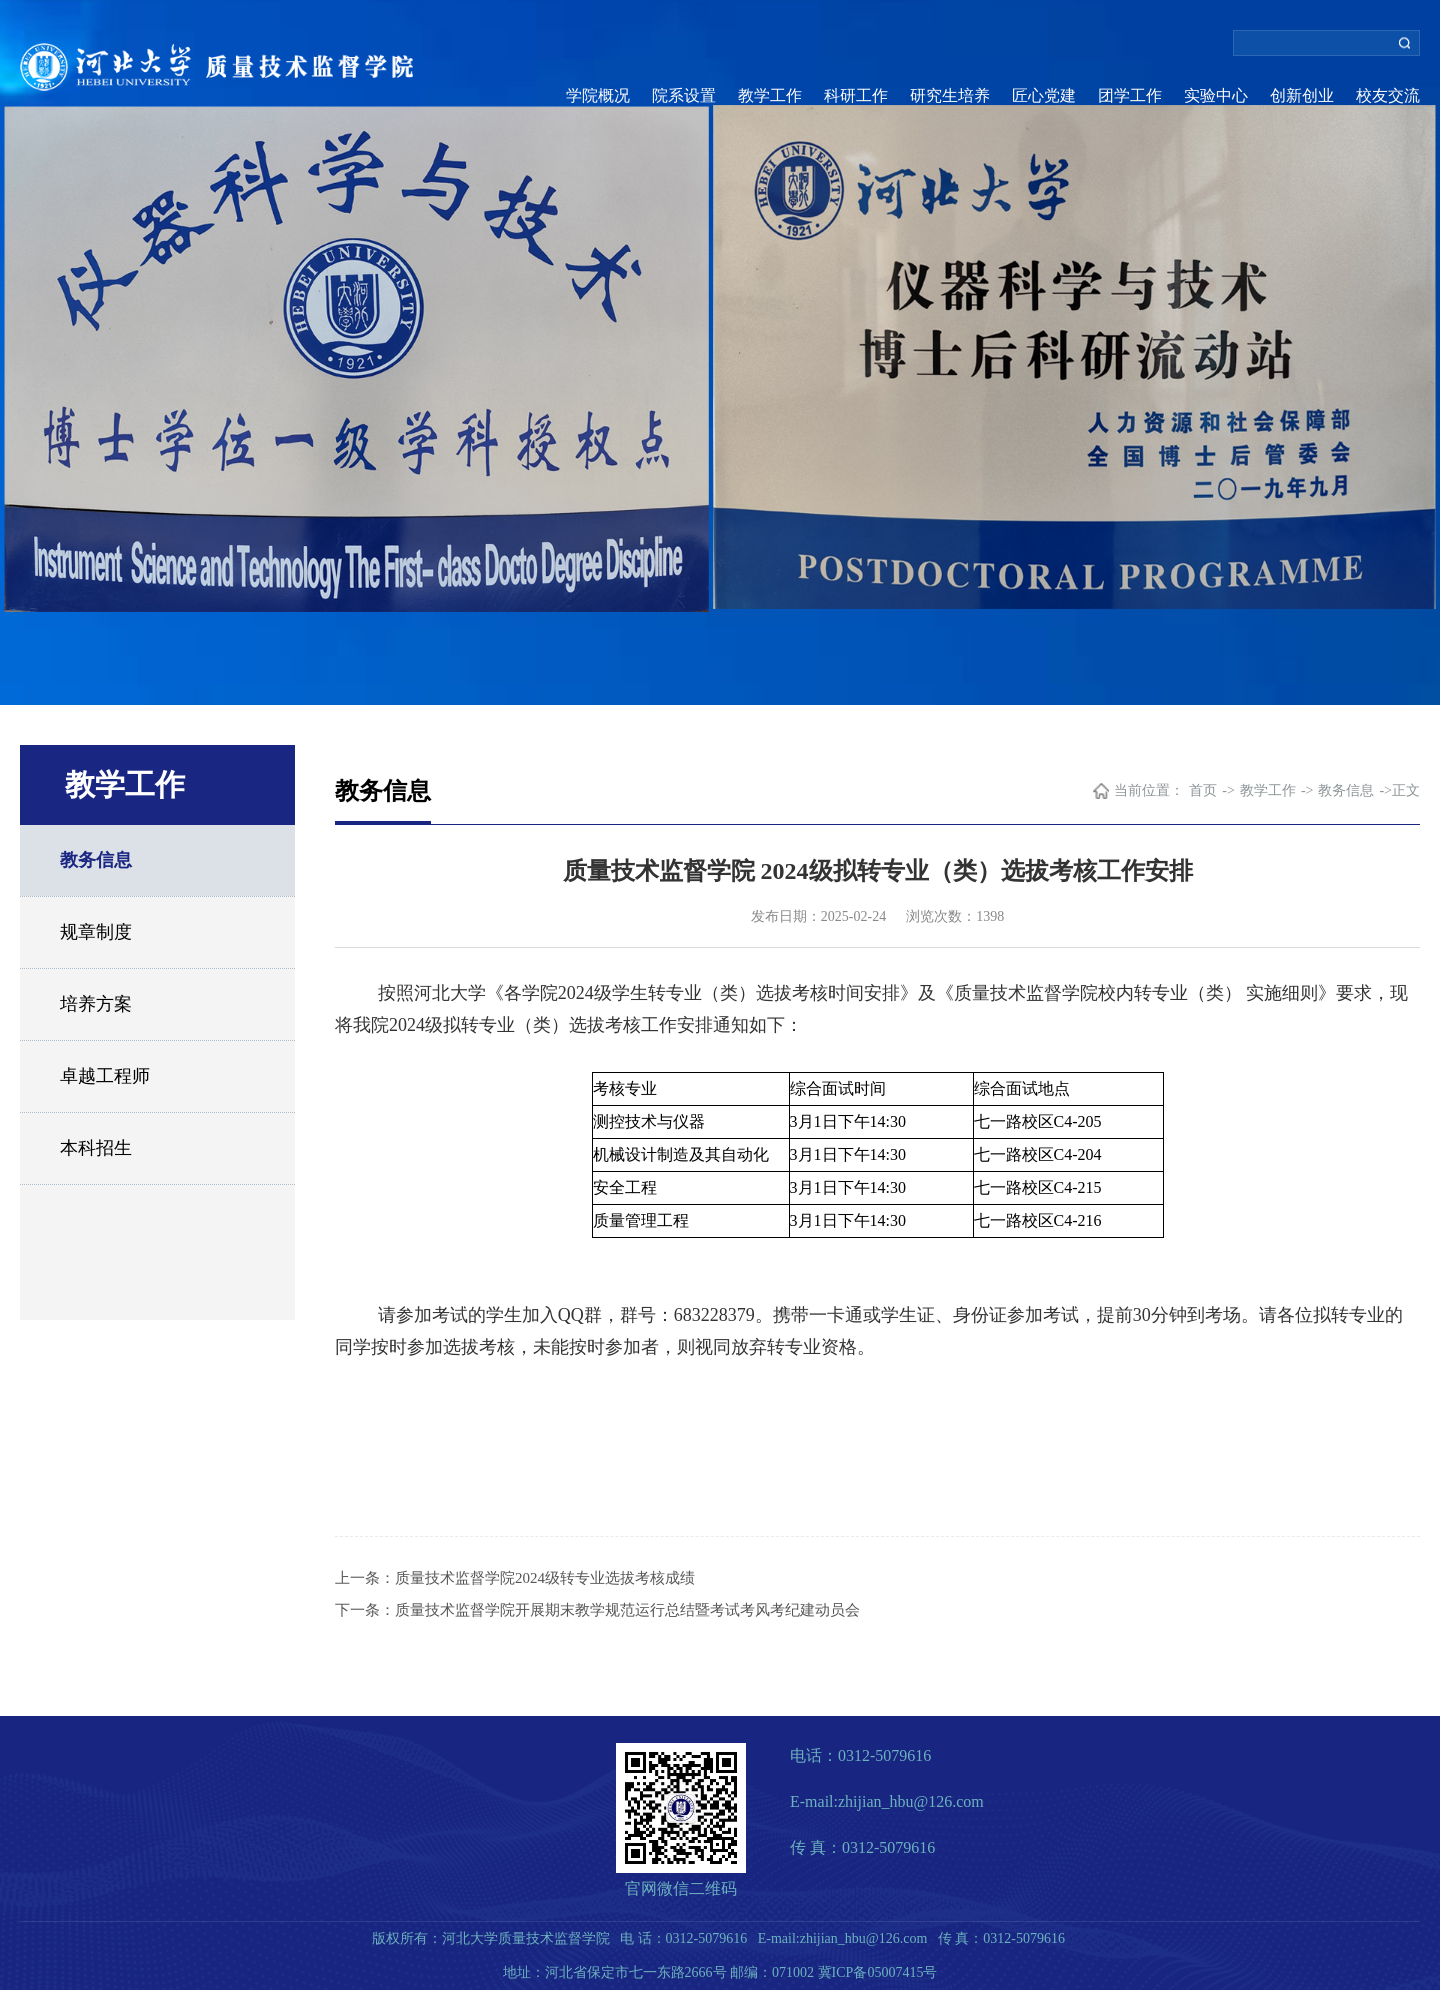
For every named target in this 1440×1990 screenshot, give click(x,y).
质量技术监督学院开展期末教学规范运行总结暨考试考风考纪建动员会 (627, 1610)
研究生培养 (950, 95)
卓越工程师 (105, 1076)
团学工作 (1130, 95)
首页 (1203, 790)
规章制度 (96, 932)
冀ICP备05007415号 (878, 1972)
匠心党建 (1044, 95)
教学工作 (770, 95)
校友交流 (1388, 95)
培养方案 (96, 1004)
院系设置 (684, 95)
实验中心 (1216, 95)
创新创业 (1302, 95)
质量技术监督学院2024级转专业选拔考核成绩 (545, 1578)
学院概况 (598, 95)
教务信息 (96, 860)
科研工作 (856, 95)
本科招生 (96, 1148)
